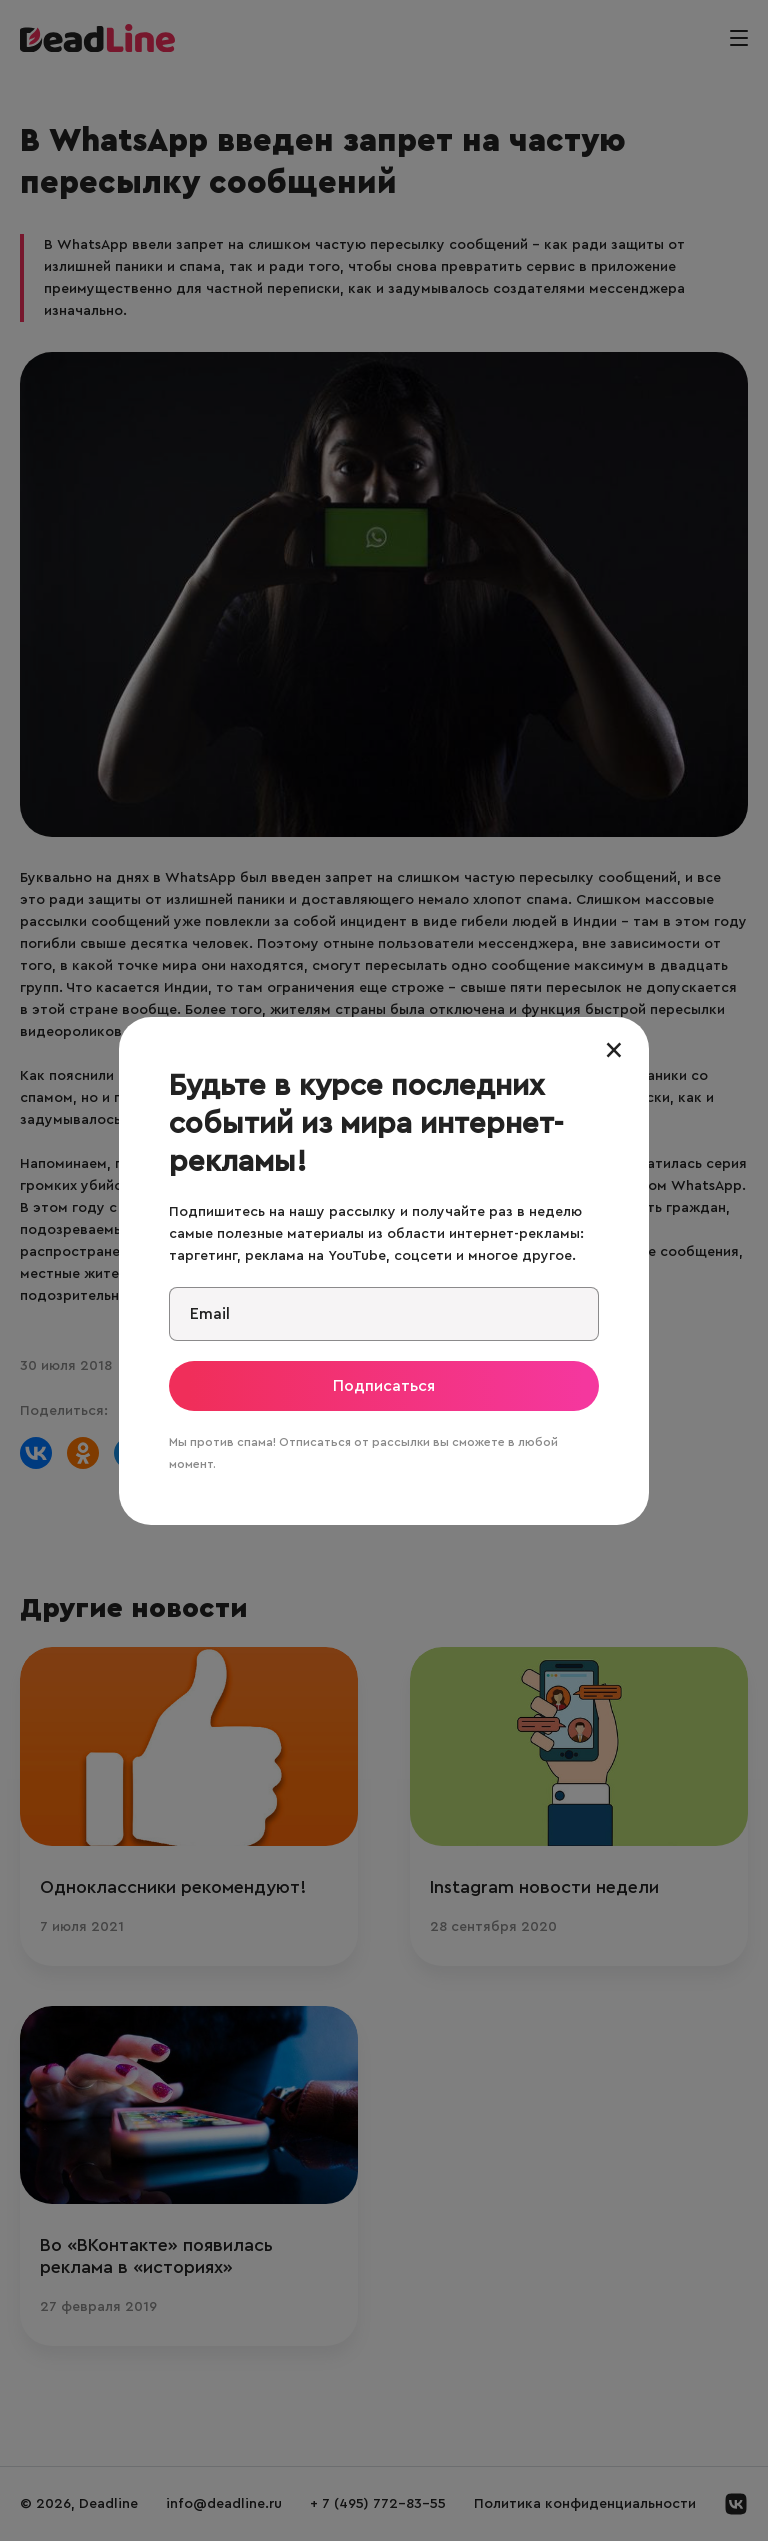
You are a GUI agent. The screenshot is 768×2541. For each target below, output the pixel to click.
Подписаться (384, 1386)
